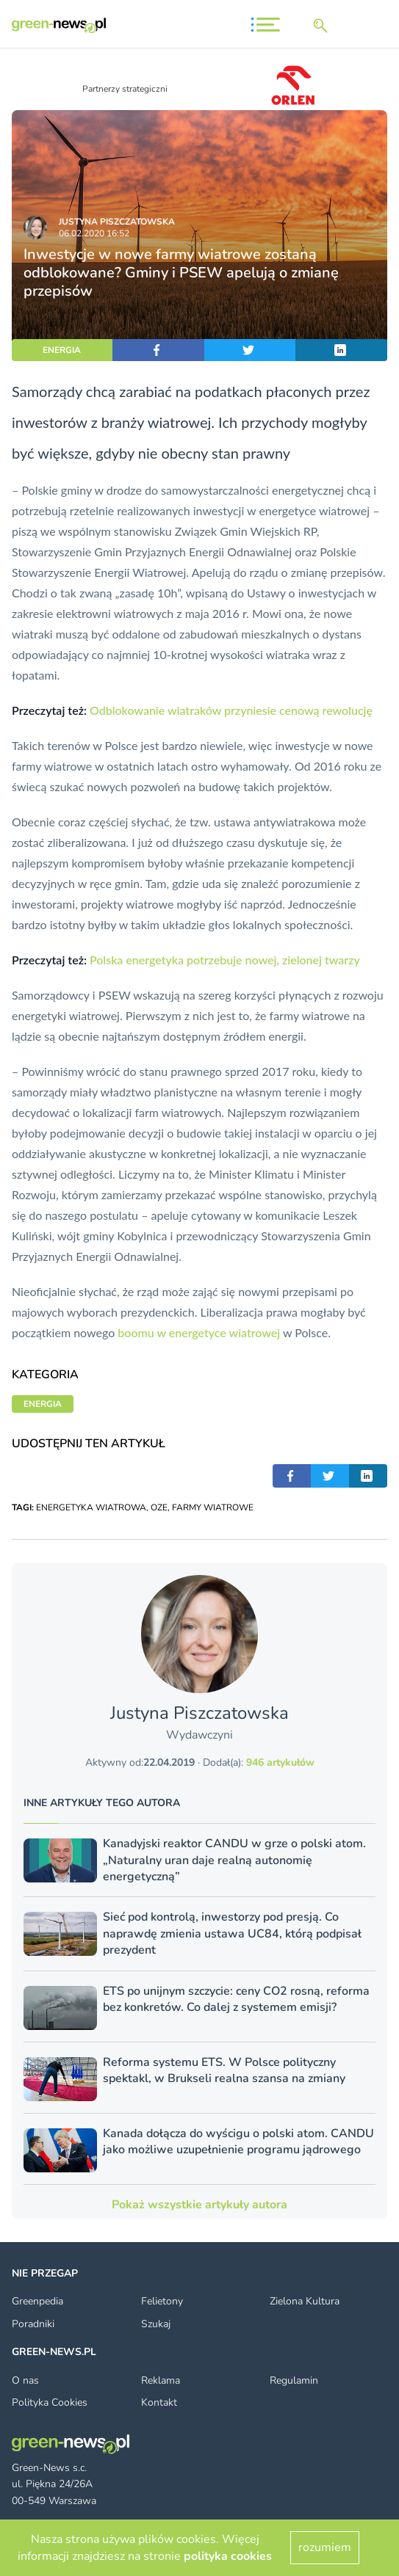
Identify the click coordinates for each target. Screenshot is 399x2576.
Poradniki (33, 2324)
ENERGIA (62, 350)
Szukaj (155, 2324)
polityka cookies (228, 2556)
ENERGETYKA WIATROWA (91, 1507)
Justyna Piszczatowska (117, 222)
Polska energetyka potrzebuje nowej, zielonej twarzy (225, 960)
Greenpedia (37, 2301)
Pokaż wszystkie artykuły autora (199, 2205)
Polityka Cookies (49, 2402)
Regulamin (294, 2380)
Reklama (160, 2380)
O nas (25, 2380)
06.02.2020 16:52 (94, 233)
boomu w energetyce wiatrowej (199, 1332)
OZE (159, 1507)
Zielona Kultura (304, 2301)
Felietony (162, 2301)
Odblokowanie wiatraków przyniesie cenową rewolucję (231, 710)
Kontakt (159, 2402)
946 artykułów (280, 1762)
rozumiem (324, 2547)
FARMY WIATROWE (213, 1507)
